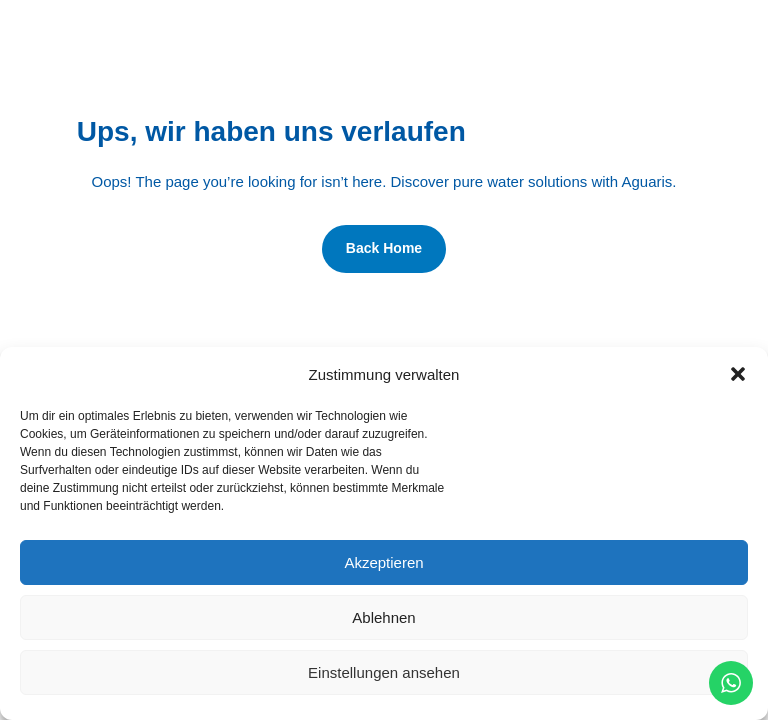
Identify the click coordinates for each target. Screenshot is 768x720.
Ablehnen (383, 617)
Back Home (384, 248)
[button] (738, 374)
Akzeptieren (383, 562)
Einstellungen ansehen (384, 672)
